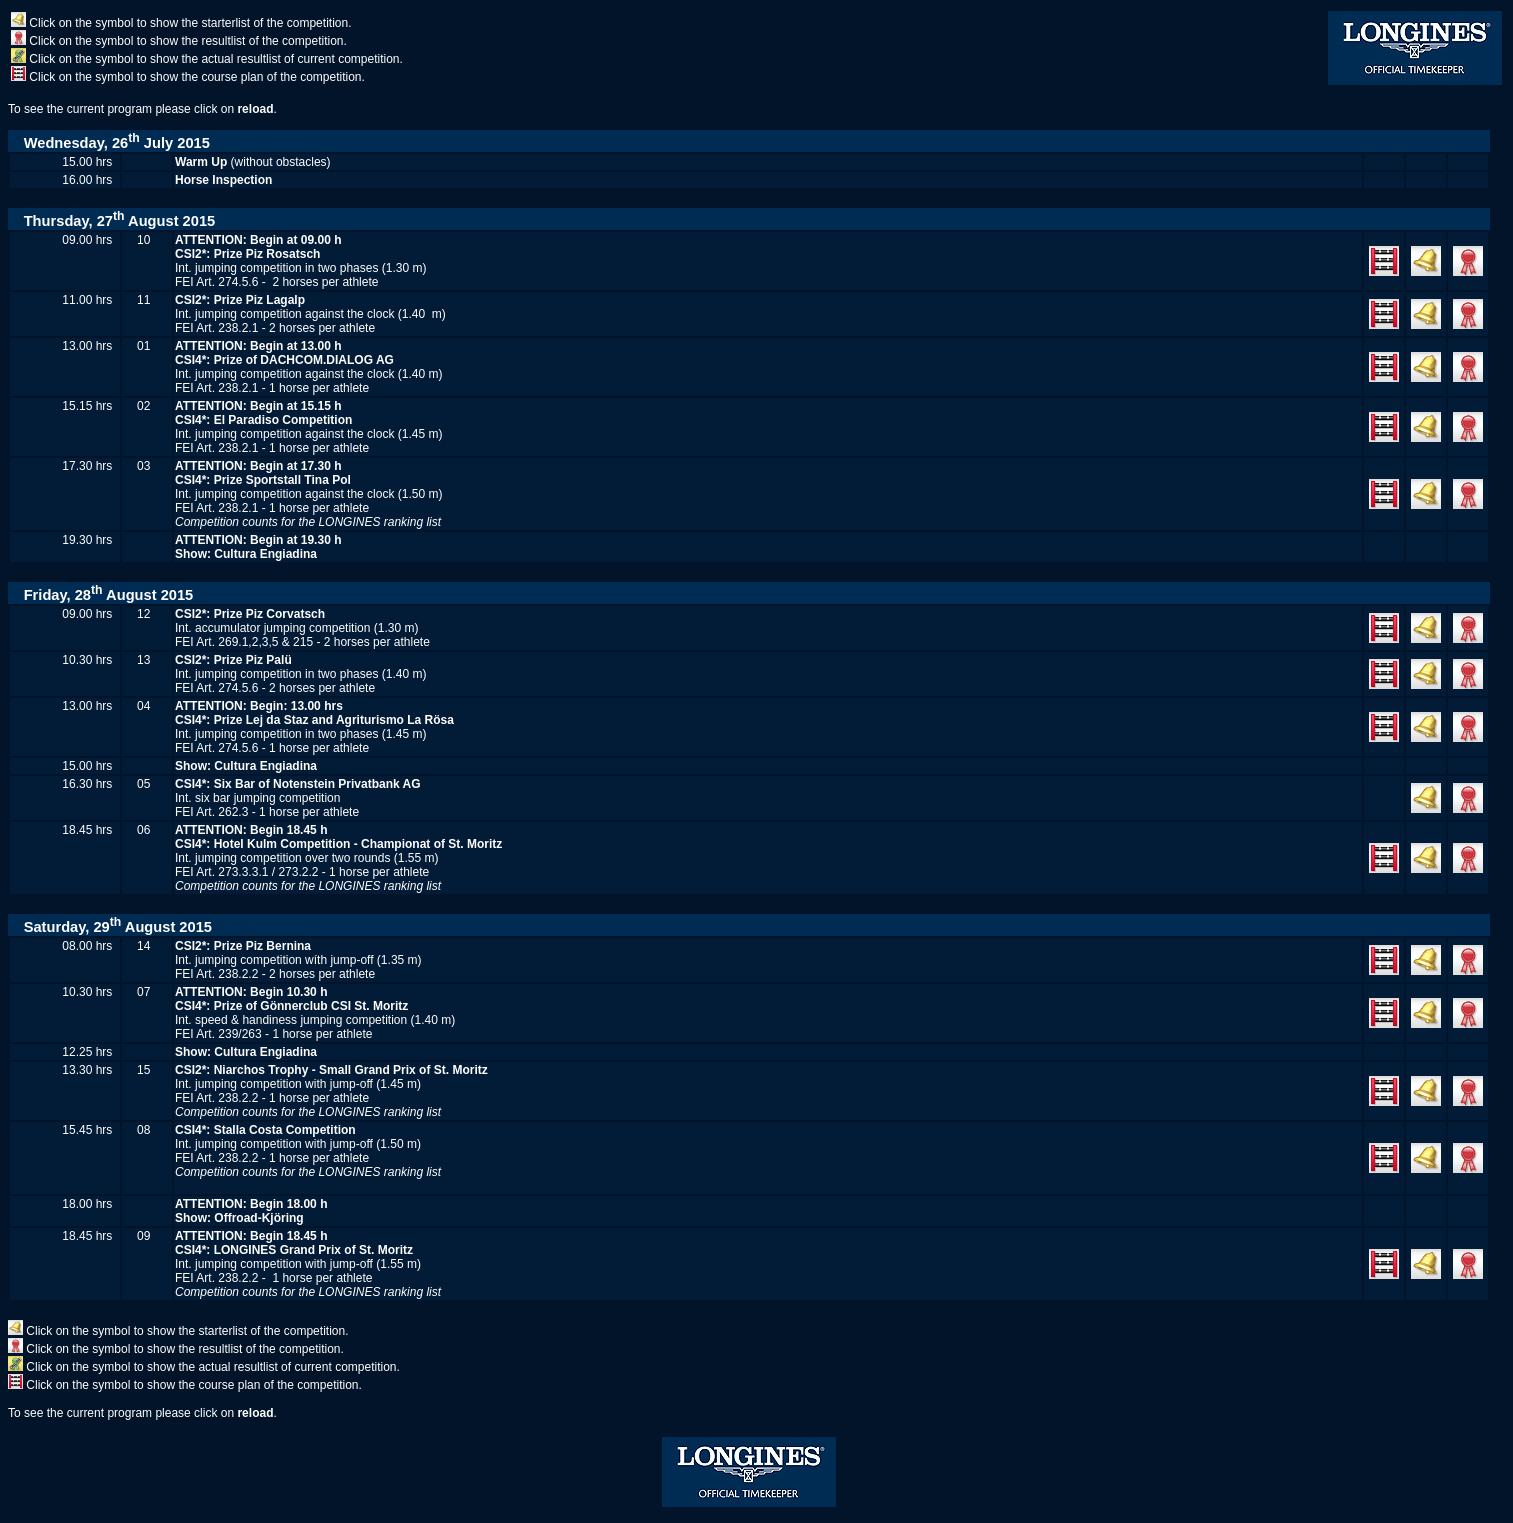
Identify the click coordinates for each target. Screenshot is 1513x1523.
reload (255, 109)
